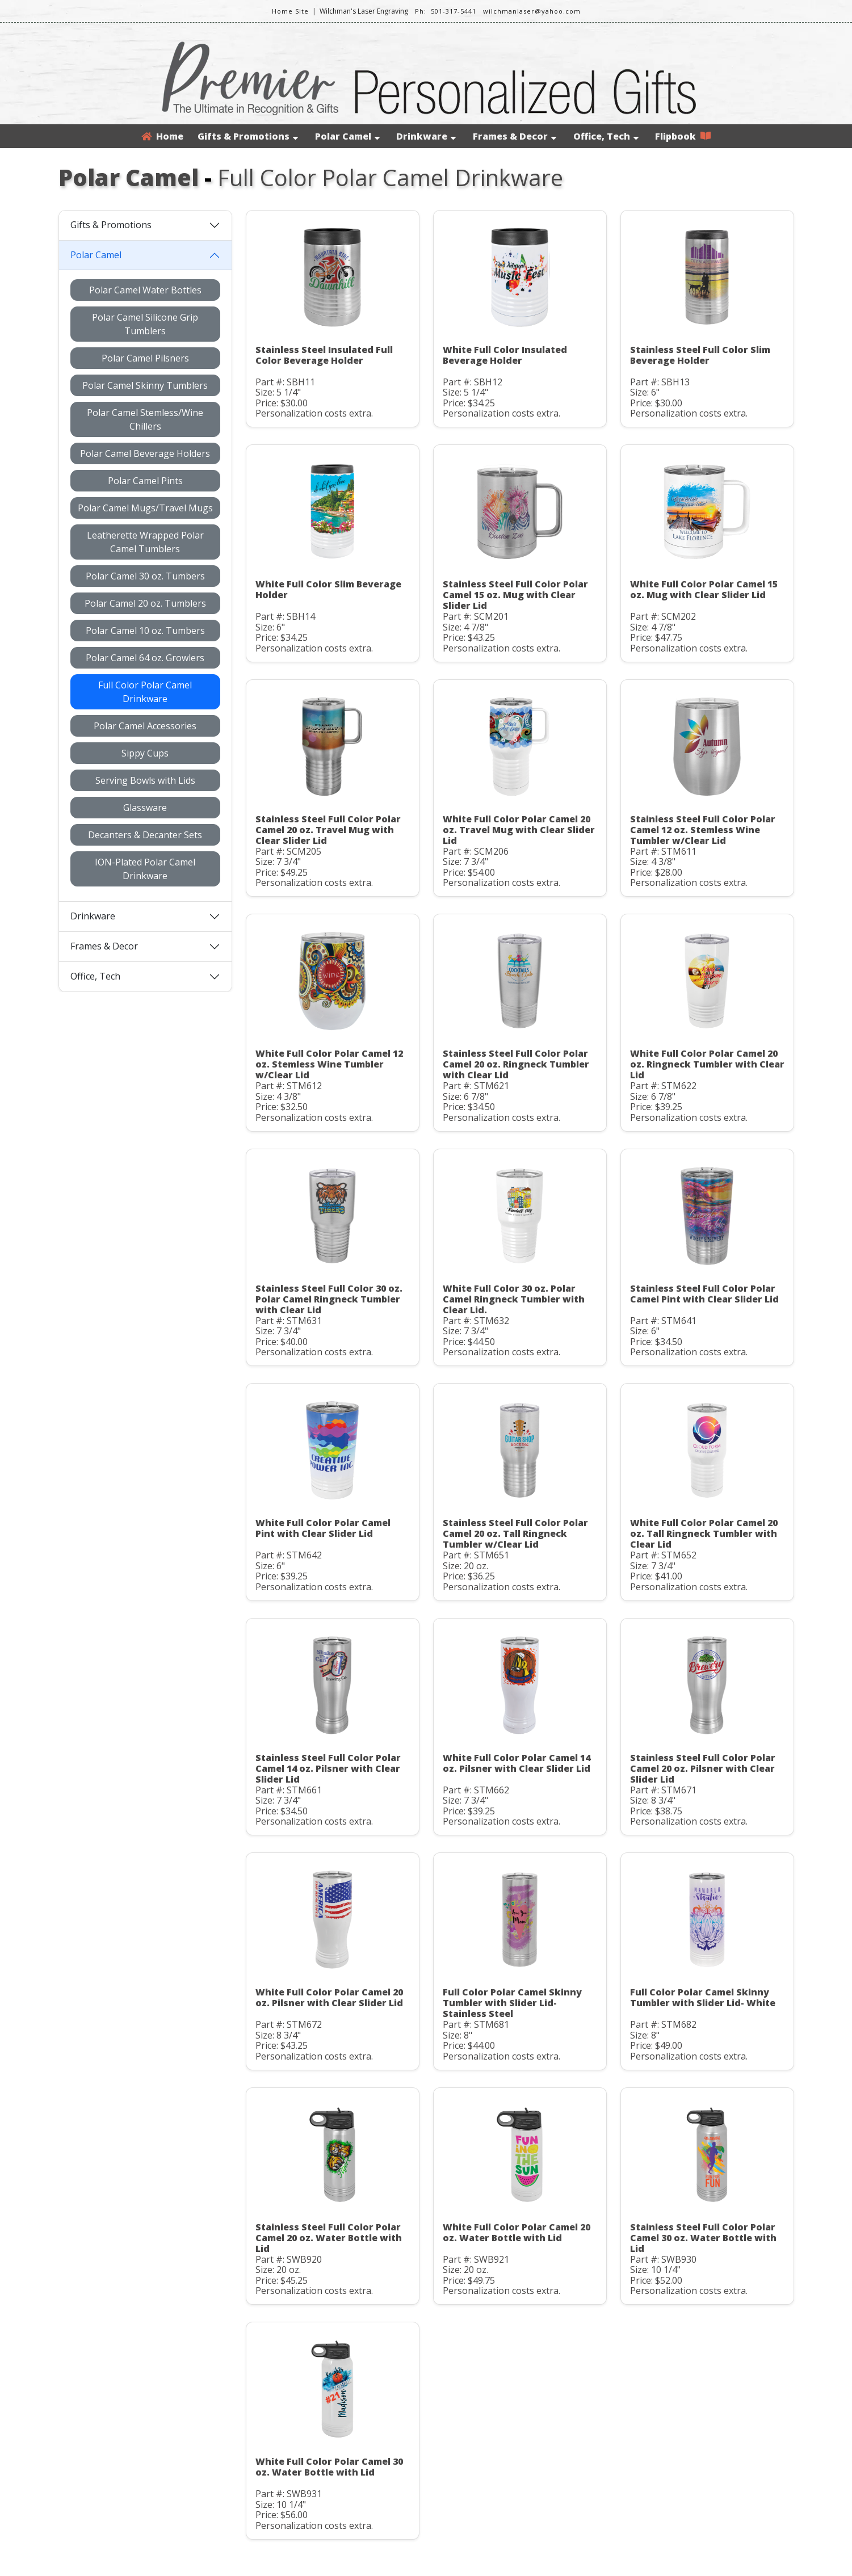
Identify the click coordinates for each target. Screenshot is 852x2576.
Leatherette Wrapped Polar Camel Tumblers (145, 542)
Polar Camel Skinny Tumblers (145, 385)
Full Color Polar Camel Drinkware (145, 692)
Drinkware (426, 136)
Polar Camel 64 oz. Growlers (145, 658)
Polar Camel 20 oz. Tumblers (145, 603)
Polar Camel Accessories (145, 726)
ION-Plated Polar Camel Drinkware (145, 869)
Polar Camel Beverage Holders (145, 453)
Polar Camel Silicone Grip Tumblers (145, 324)
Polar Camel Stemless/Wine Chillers (145, 419)
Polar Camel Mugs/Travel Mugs (145, 508)
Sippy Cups (145, 753)
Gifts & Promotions (248, 136)
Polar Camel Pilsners (145, 358)
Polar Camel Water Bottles (145, 290)
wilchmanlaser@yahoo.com (532, 11)
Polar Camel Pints (145, 480)
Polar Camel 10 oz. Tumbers (145, 630)
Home (162, 136)
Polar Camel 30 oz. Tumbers (145, 576)
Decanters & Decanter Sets (145, 835)
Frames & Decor (514, 136)
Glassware (145, 807)
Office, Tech (606, 136)
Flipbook (683, 136)
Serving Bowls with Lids (145, 780)
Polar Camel (347, 136)
